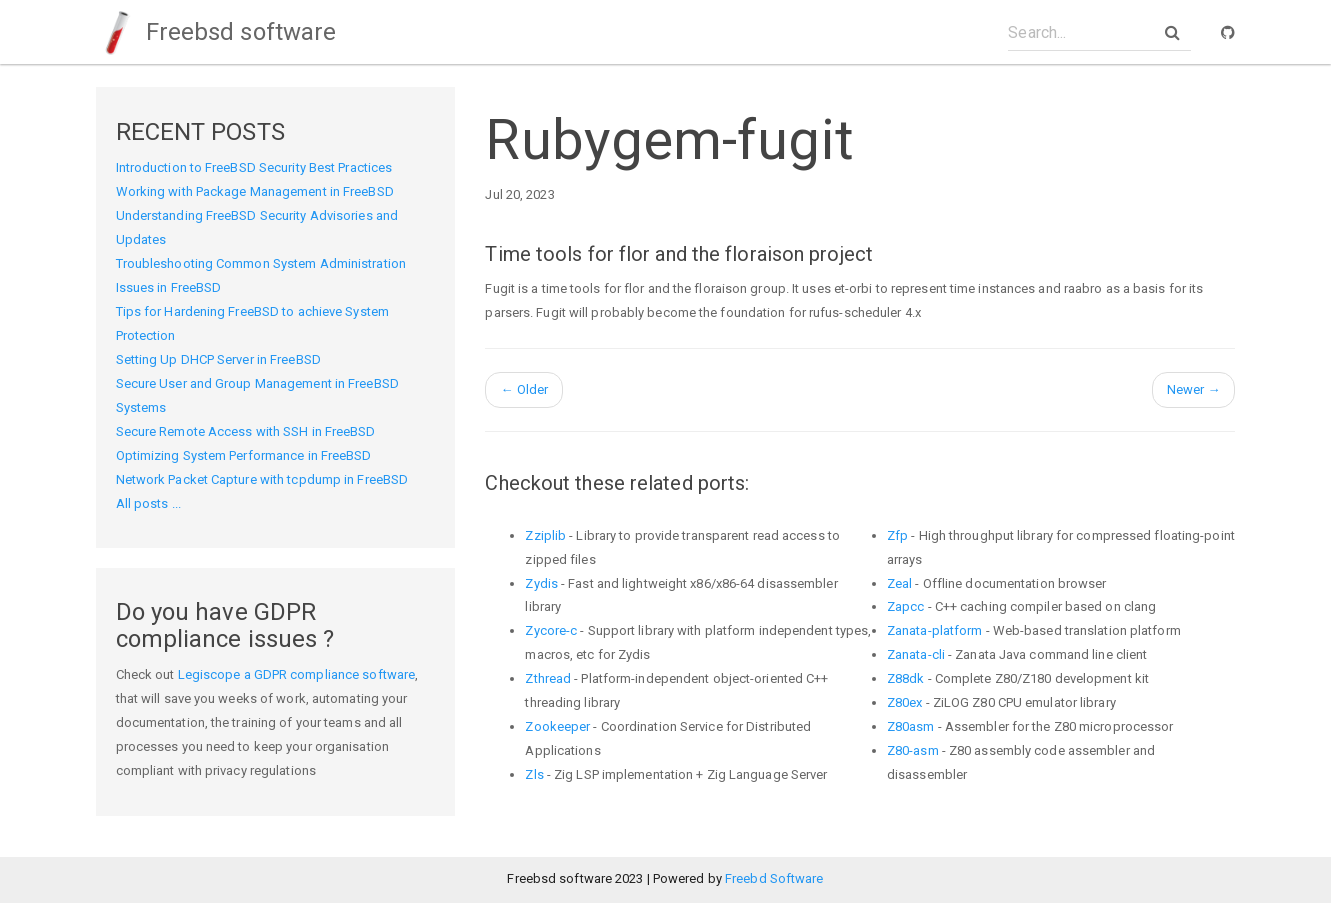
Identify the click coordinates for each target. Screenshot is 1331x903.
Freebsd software (216, 32)
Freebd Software (774, 878)
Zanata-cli (916, 654)
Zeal (899, 583)
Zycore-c (551, 630)
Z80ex (905, 702)
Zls (534, 774)
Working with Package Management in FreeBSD (255, 191)
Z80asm (911, 726)
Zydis (541, 583)
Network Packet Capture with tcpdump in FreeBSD (262, 479)
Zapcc (906, 606)
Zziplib (545, 535)
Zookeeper (557, 726)
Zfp (897, 535)
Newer (1194, 389)
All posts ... (148, 503)
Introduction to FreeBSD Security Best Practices (254, 167)
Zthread (548, 678)
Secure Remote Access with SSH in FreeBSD (246, 431)
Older (524, 389)
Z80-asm (913, 750)
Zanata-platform (935, 630)
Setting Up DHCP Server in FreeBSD (218, 359)
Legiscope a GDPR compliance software (297, 674)
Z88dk (906, 678)
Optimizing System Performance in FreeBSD (244, 455)
